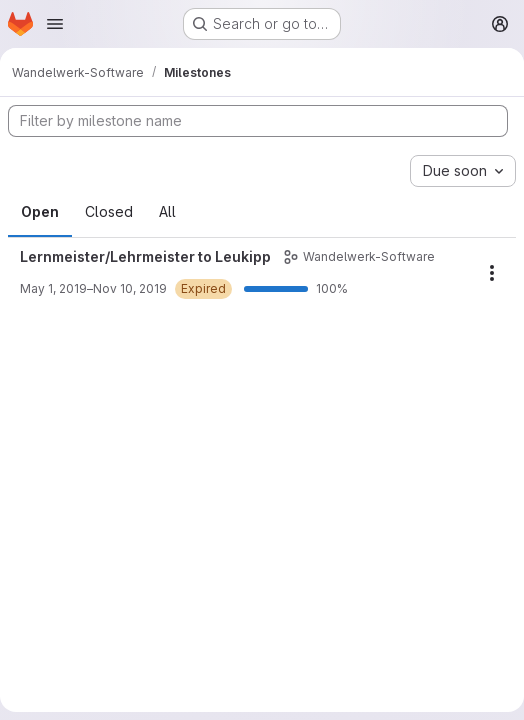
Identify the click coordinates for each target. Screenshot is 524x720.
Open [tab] (40, 211)
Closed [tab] (109, 211)
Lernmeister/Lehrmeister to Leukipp (145, 256)
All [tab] (167, 211)
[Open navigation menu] (55, 24)
